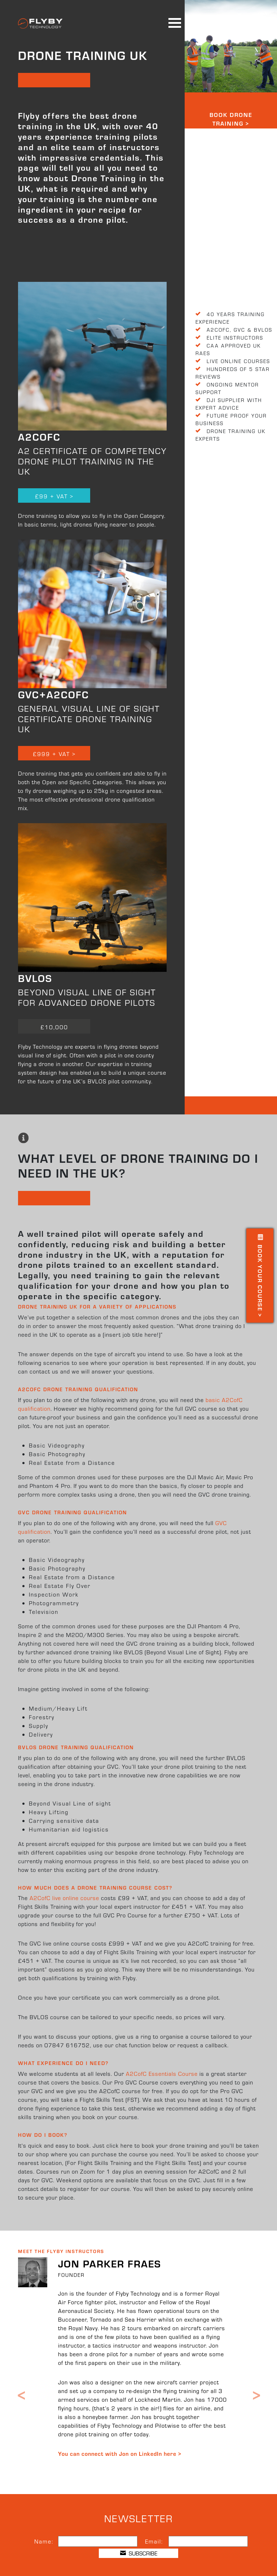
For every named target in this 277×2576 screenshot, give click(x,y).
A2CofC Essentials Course (162, 2073)
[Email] (208, 2541)
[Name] (97, 2541)
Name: (43, 2541)
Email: (154, 2541)
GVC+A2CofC (53, 694)
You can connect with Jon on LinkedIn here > (119, 2453)
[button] (20, 2371)
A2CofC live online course (64, 1898)
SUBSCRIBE (138, 2553)
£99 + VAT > (54, 496)
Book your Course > (260, 1275)
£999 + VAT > (54, 753)
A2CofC (39, 436)
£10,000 (54, 1027)
